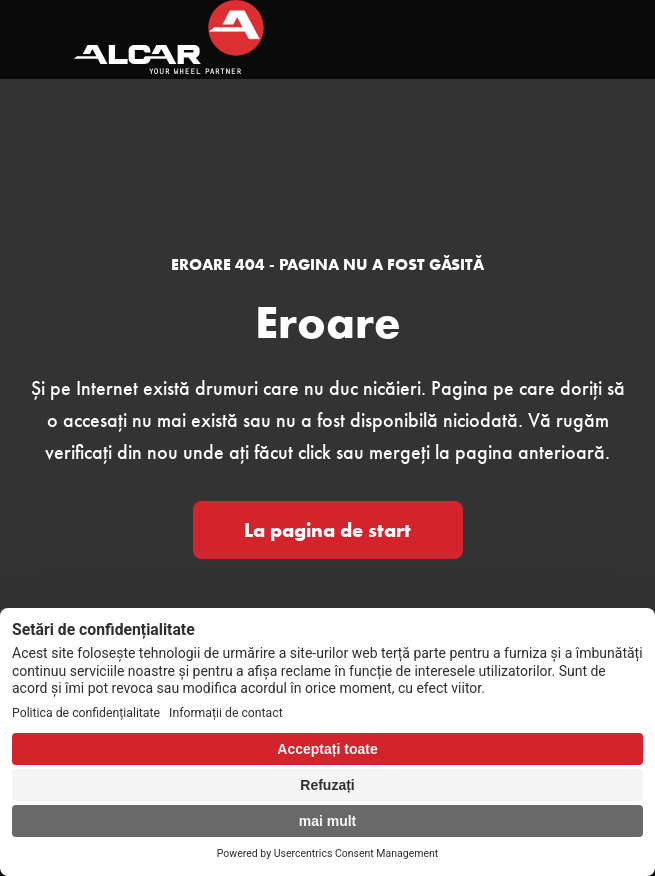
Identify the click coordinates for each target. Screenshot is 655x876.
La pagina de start (327, 530)
